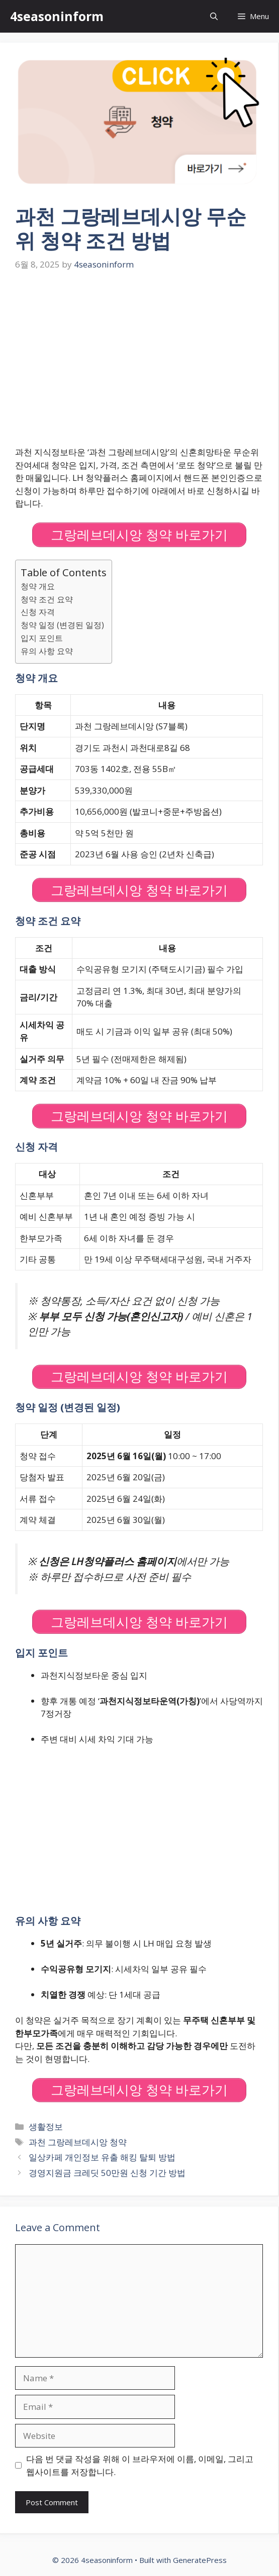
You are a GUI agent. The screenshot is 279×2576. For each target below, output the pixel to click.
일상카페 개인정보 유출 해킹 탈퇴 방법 (102, 2157)
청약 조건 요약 (47, 599)
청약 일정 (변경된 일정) (62, 624)
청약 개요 (38, 586)
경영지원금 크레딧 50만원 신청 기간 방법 (107, 2172)
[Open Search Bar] (214, 16)
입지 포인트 (42, 637)
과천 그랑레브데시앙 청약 (78, 2142)
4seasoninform (57, 16)
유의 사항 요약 (47, 651)
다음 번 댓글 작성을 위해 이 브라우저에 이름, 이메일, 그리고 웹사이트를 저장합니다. (139, 2465)
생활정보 (46, 2126)
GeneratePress (200, 2560)
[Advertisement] (139, 359)
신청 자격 (38, 611)
